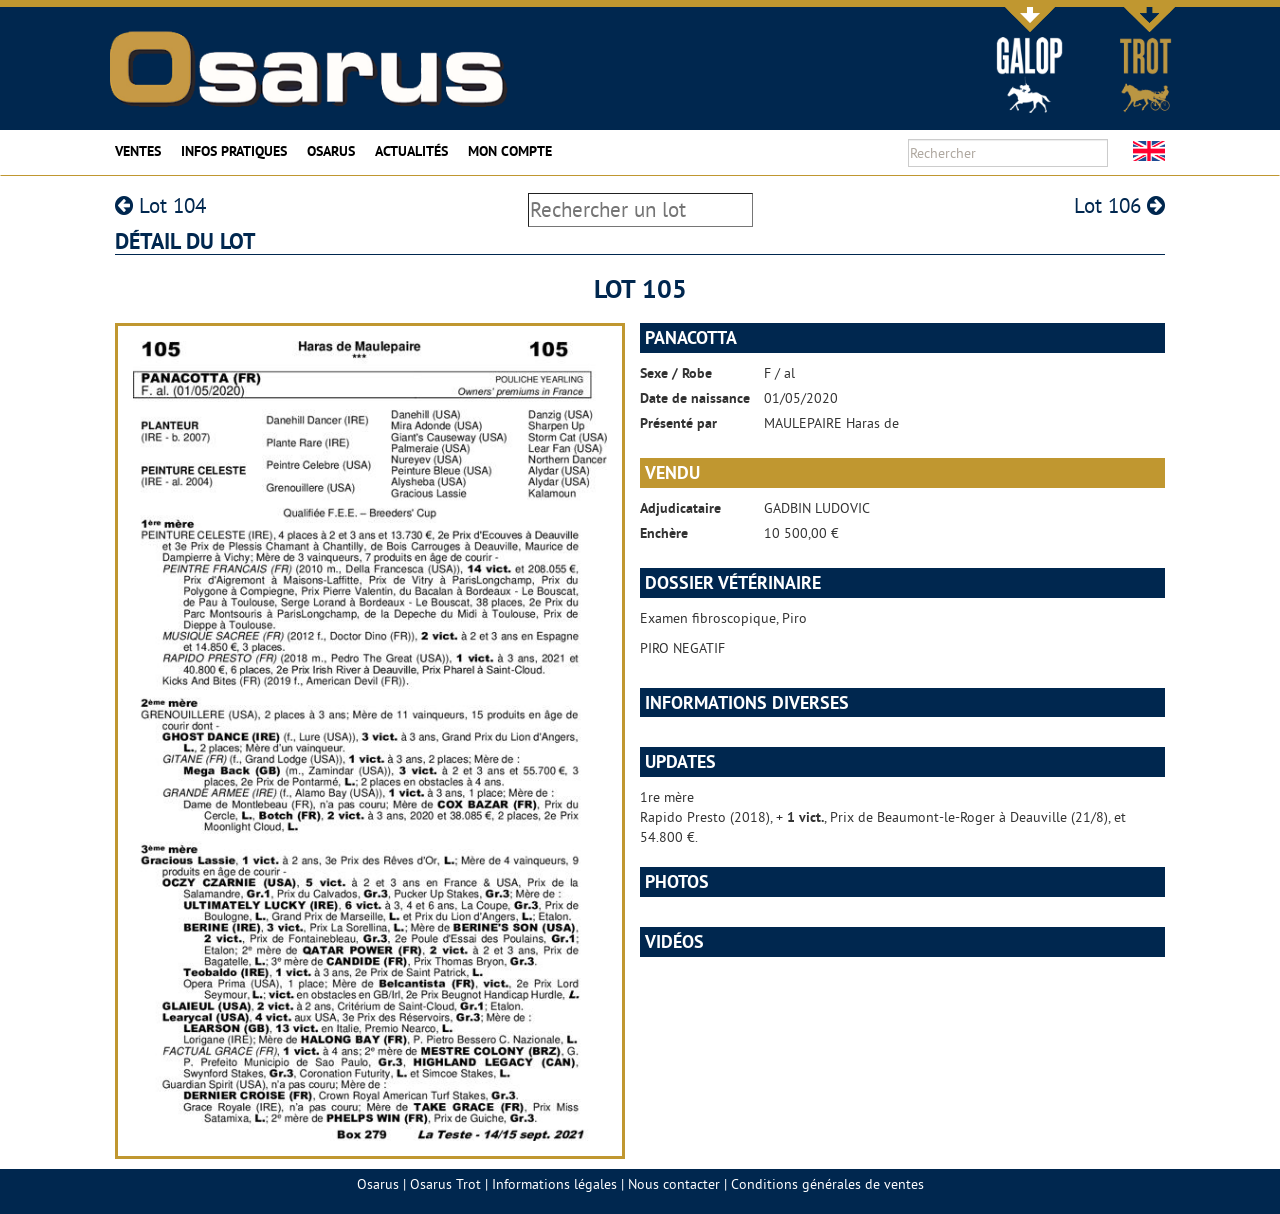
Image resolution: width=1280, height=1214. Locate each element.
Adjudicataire (680, 508)
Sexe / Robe (676, 373)
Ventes (138, 151)
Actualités (411, 151)
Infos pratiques (234, 151)
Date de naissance (695, 398)
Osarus (331, 151)
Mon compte (510, 151)
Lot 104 (160, 205)
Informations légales (554, 1184)
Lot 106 (1119, 205)
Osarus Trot (445, 1184)
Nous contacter (674, 1184)
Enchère (664, 533)
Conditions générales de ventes (827, 1184)
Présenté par (678, 423)
